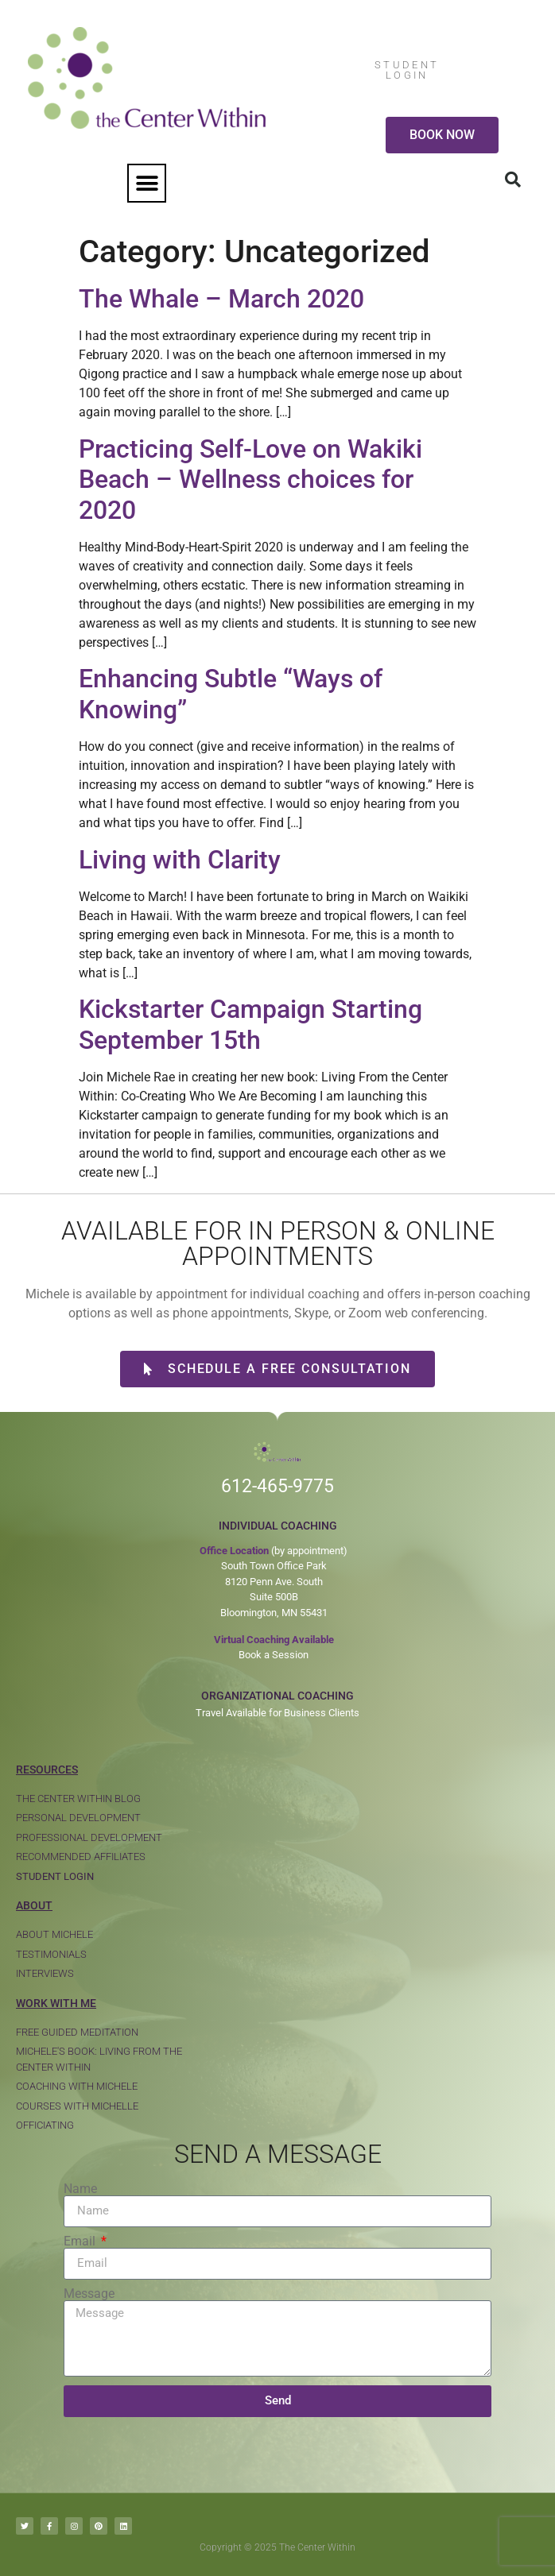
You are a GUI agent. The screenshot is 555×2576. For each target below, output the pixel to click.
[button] (146, 183)
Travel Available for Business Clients (277, 1713)
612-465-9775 (277, 1486)
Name (80, 2189)
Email (81, 2241)
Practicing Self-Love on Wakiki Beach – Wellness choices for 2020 (250, 479)
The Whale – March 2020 (221, 299)
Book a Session (274, 1655)
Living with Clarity (180, 860)
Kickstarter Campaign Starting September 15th (250, 1024)
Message (89, 2294)
